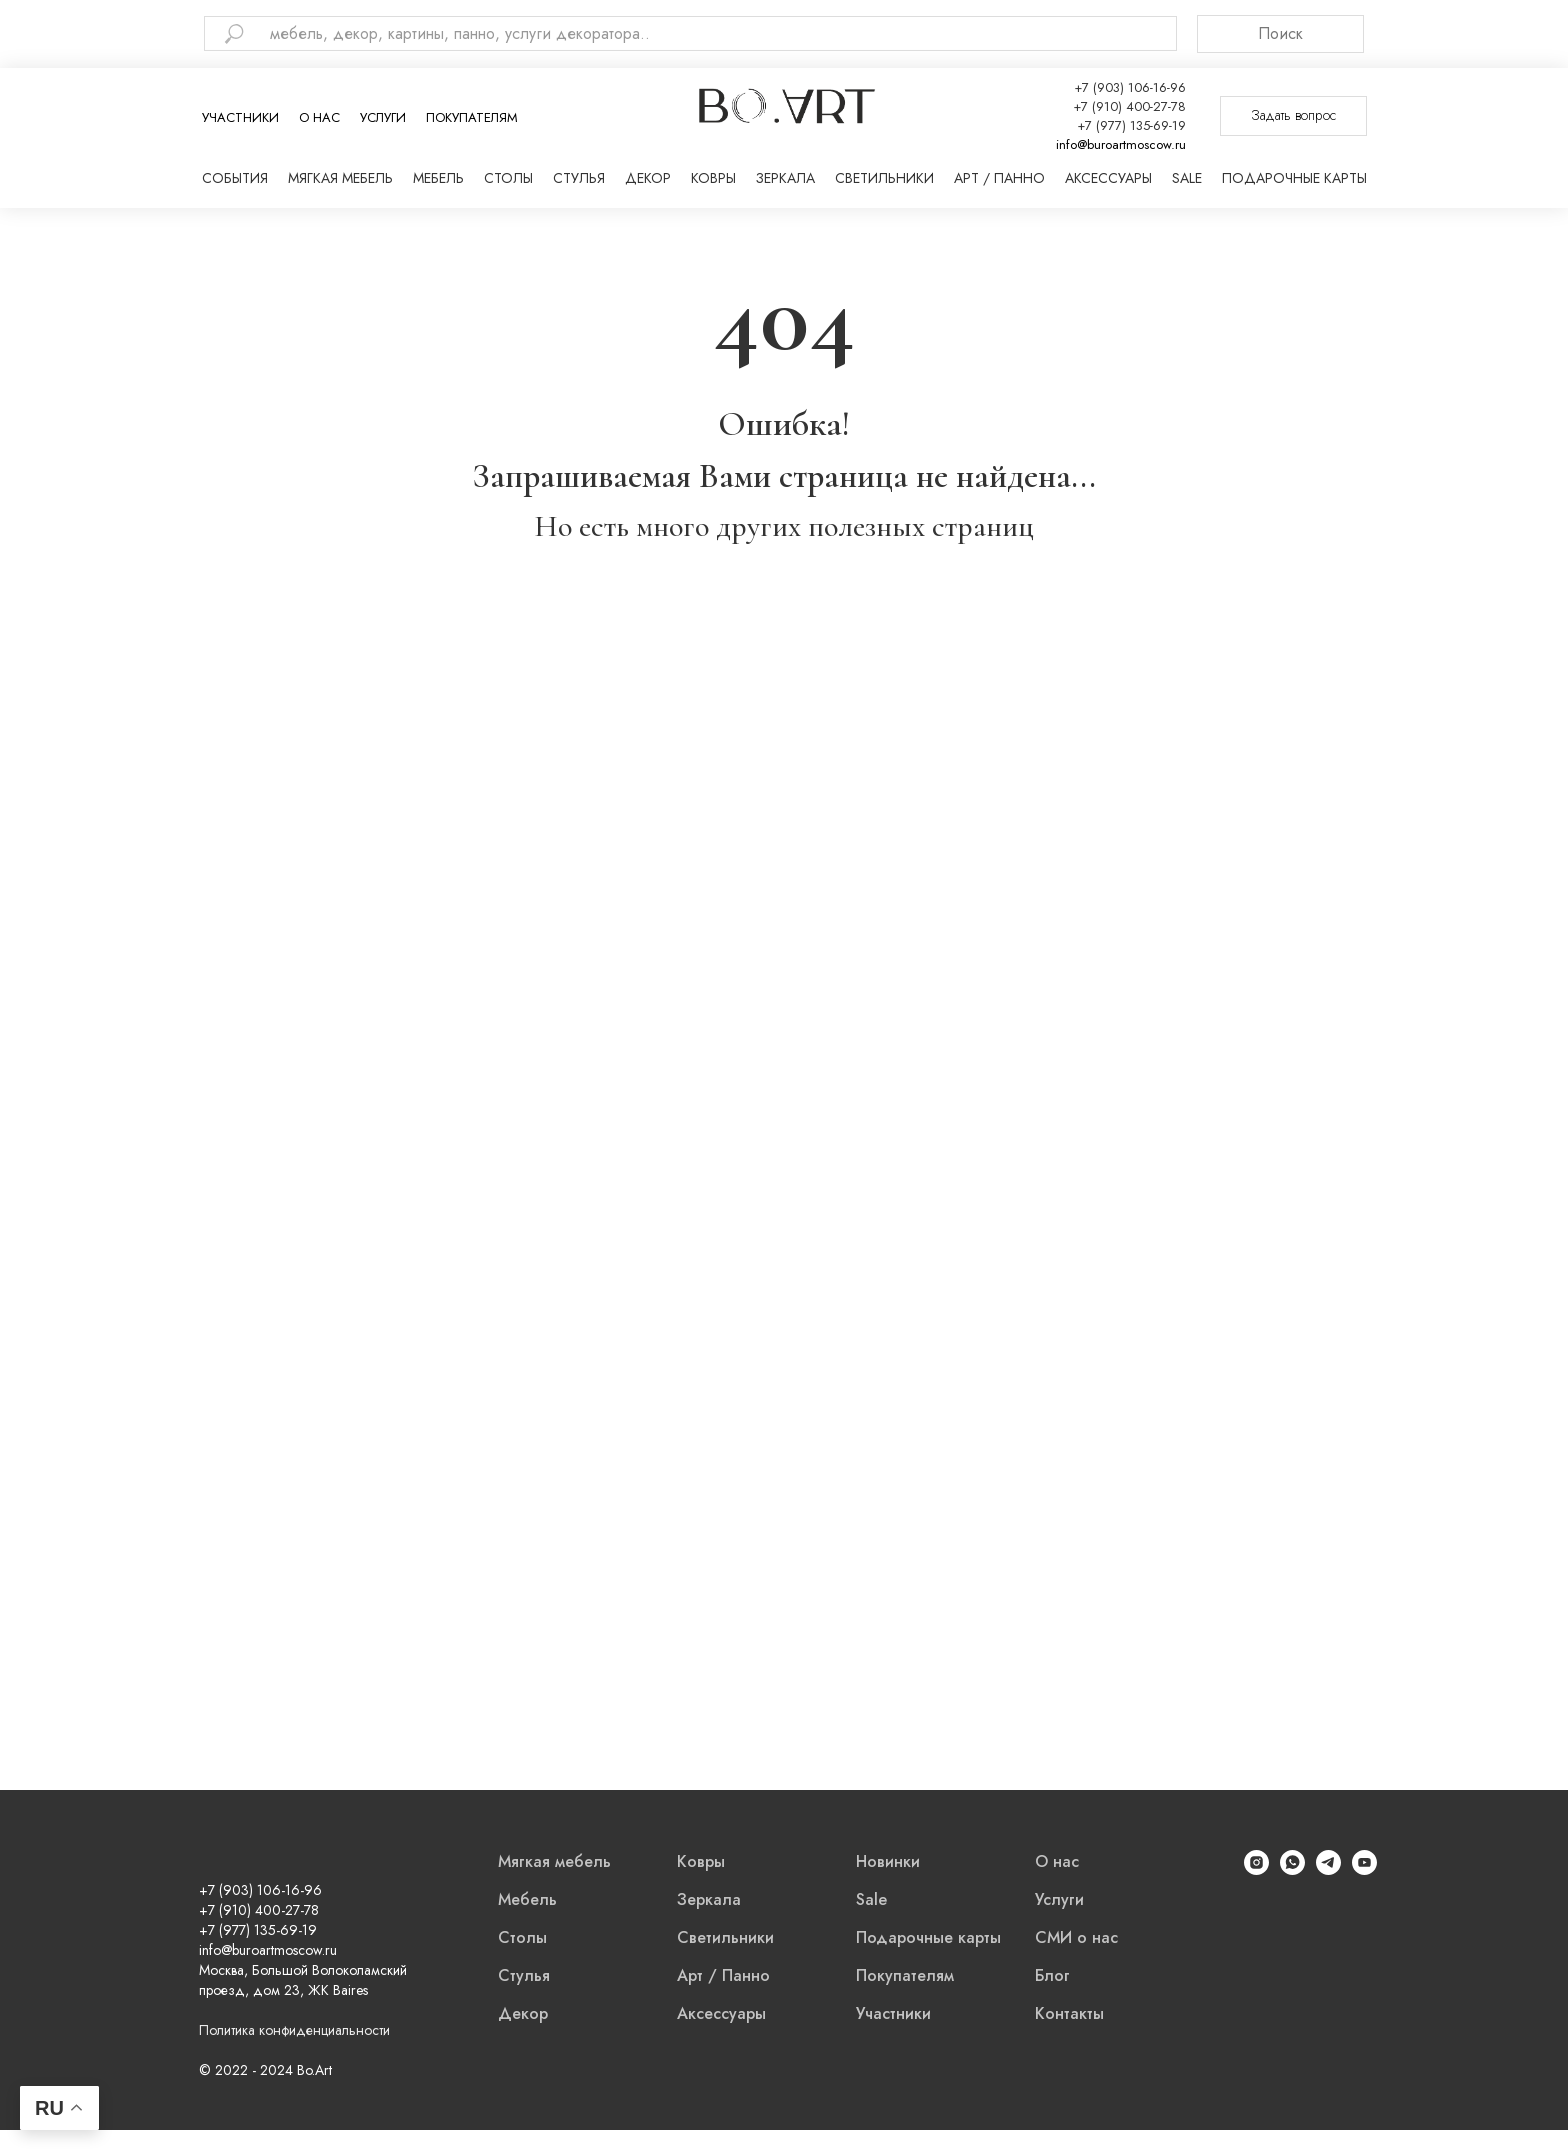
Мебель (438, 178)
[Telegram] (1328, 1869)
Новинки (888, 1861)
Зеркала (785, 178)
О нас (319, 117)
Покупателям (472, 117)
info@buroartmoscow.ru (1121, 144)
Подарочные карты (1294, 178)
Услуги (383, 117)
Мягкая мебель (340, 178)
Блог (1052, 1975)
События (235, 178)
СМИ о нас (1076, 1937)
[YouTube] (1364, 1869)
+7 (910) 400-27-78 (1129, 106)
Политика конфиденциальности (294, 2030)
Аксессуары (1108, 178)
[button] (1293, 116)
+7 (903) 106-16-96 (1130, 87)
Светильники (884, 178)
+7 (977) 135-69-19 (1131, 125)
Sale (1187, 178)
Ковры (713, 178)
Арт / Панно (999, 178)
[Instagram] (1256, 1869)
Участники (240, 117)
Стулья (579, 178)
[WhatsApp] (1292, 1869)
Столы (508, 178)
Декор (648, 178)
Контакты (1069, 2013)
